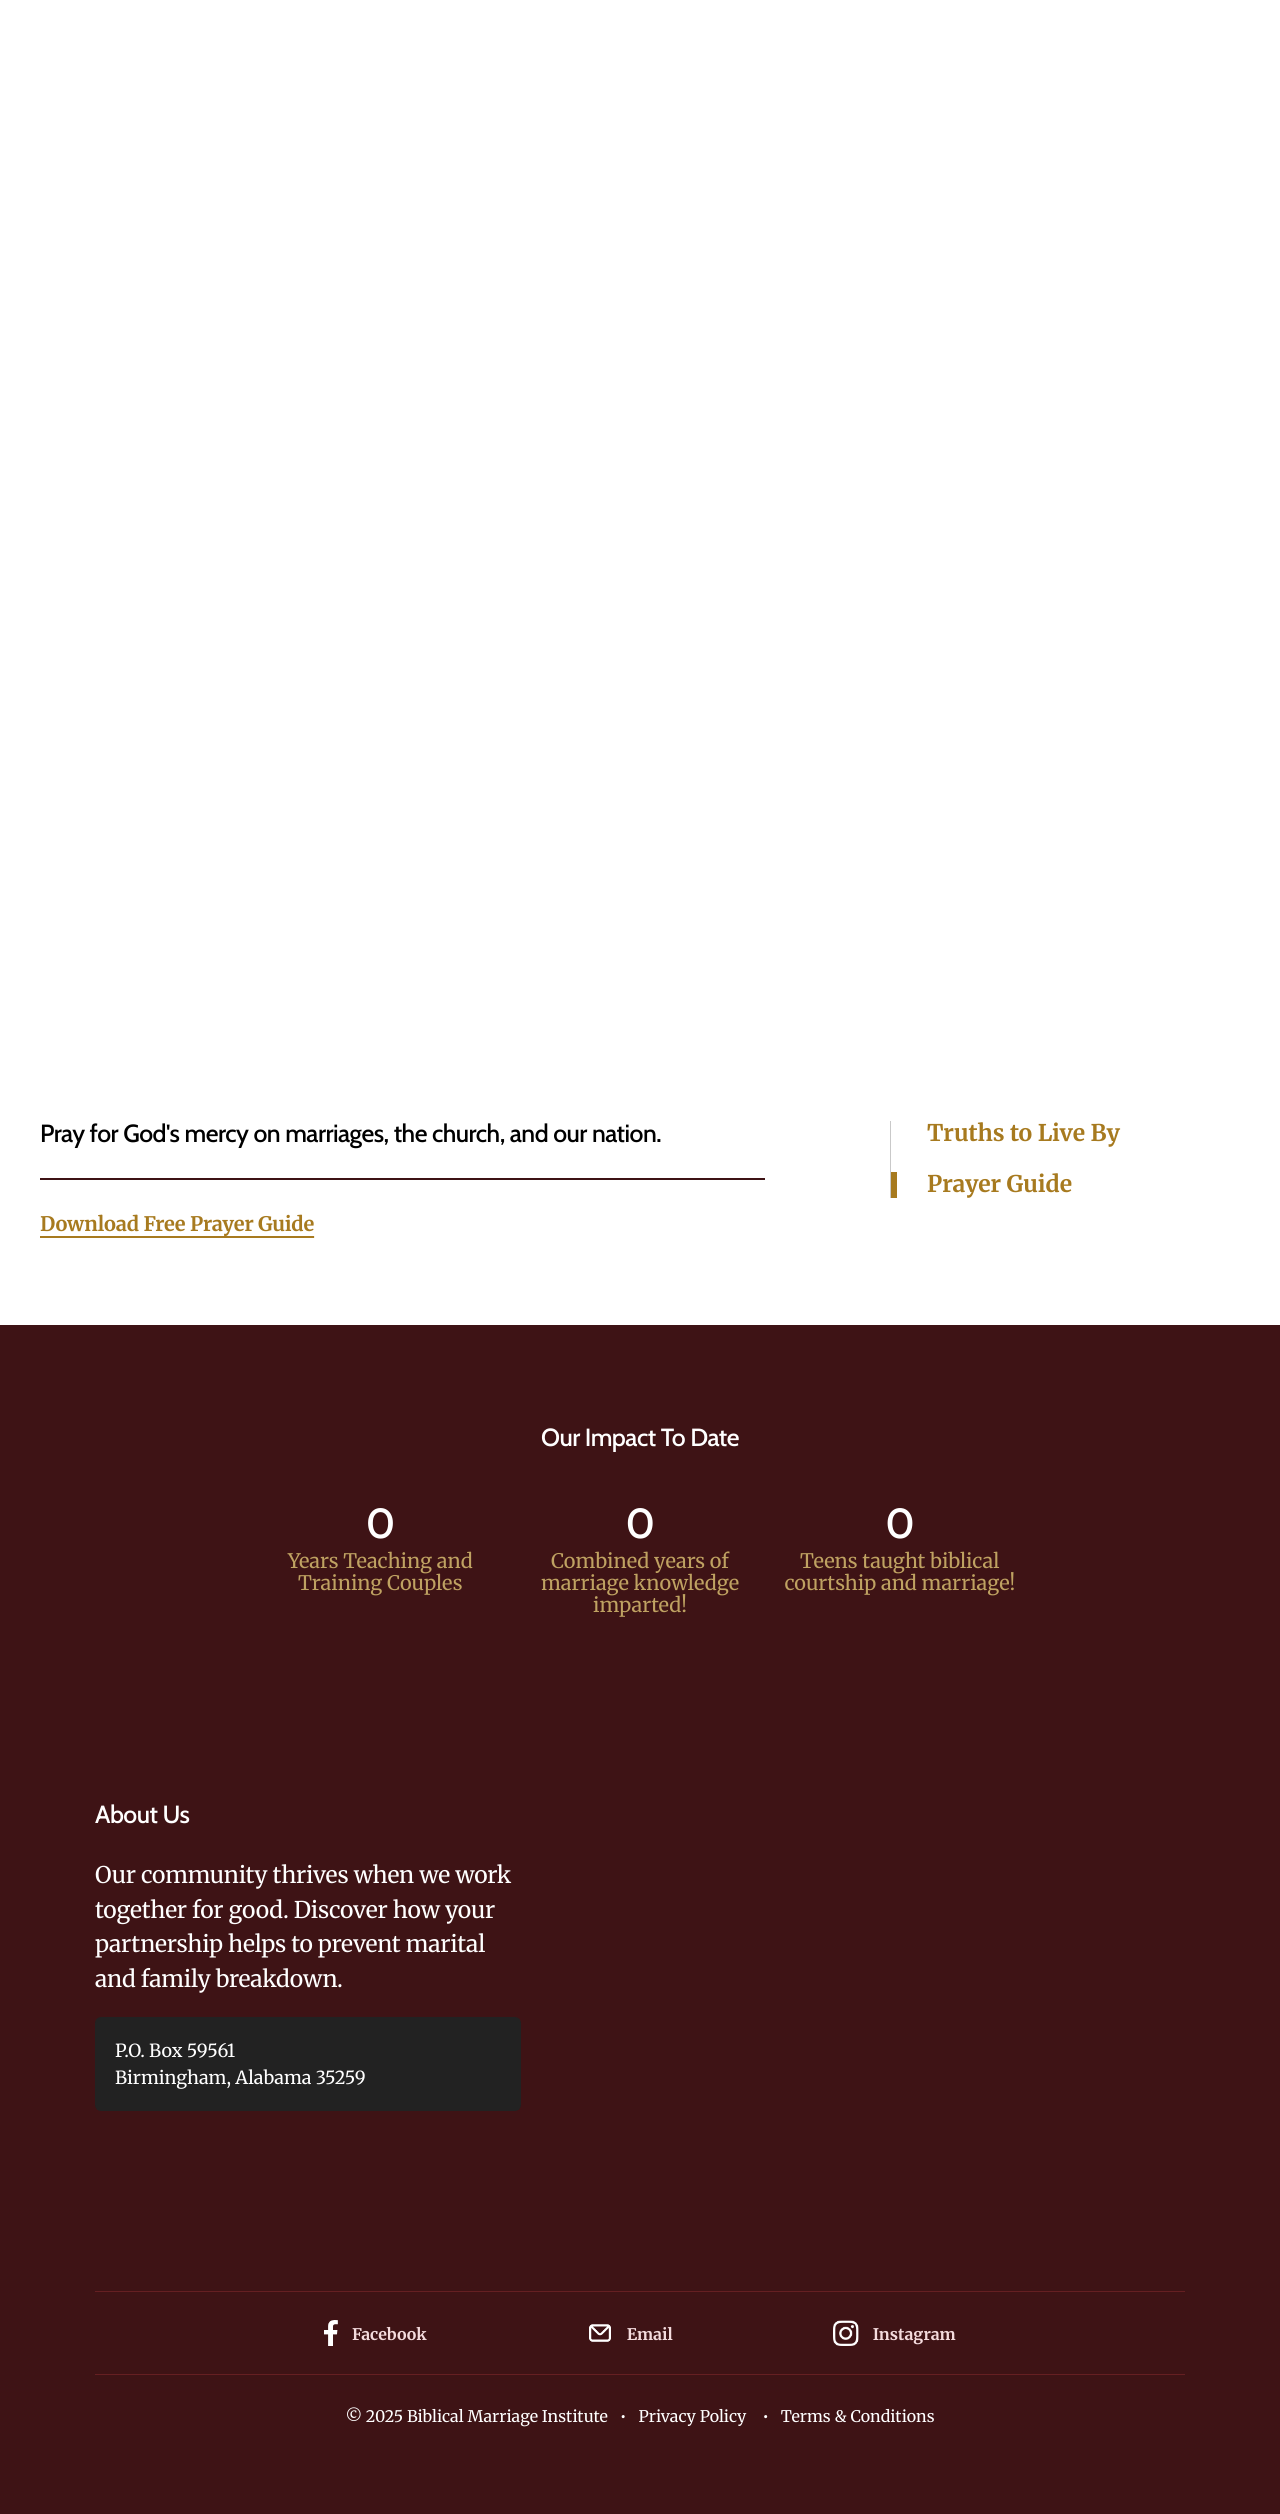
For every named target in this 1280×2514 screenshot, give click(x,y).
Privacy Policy (692, 2417)
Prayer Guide (999, 1185)
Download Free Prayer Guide (177, 1224)
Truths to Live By (1023, 1134)
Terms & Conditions (858, 2417)
